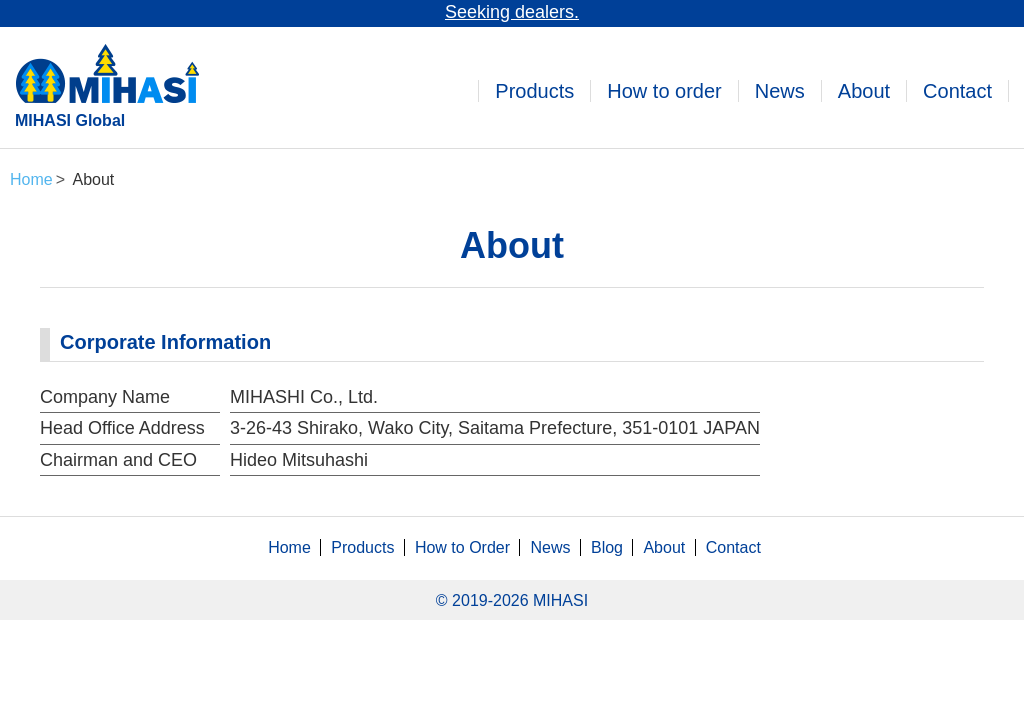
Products (534, 91)
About (864, 91)
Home (289, 547)
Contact (957, 91)
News (780, 91)
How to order (664, 91)
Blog (607, 547)
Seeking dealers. (512, 12)
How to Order (462, 547)
